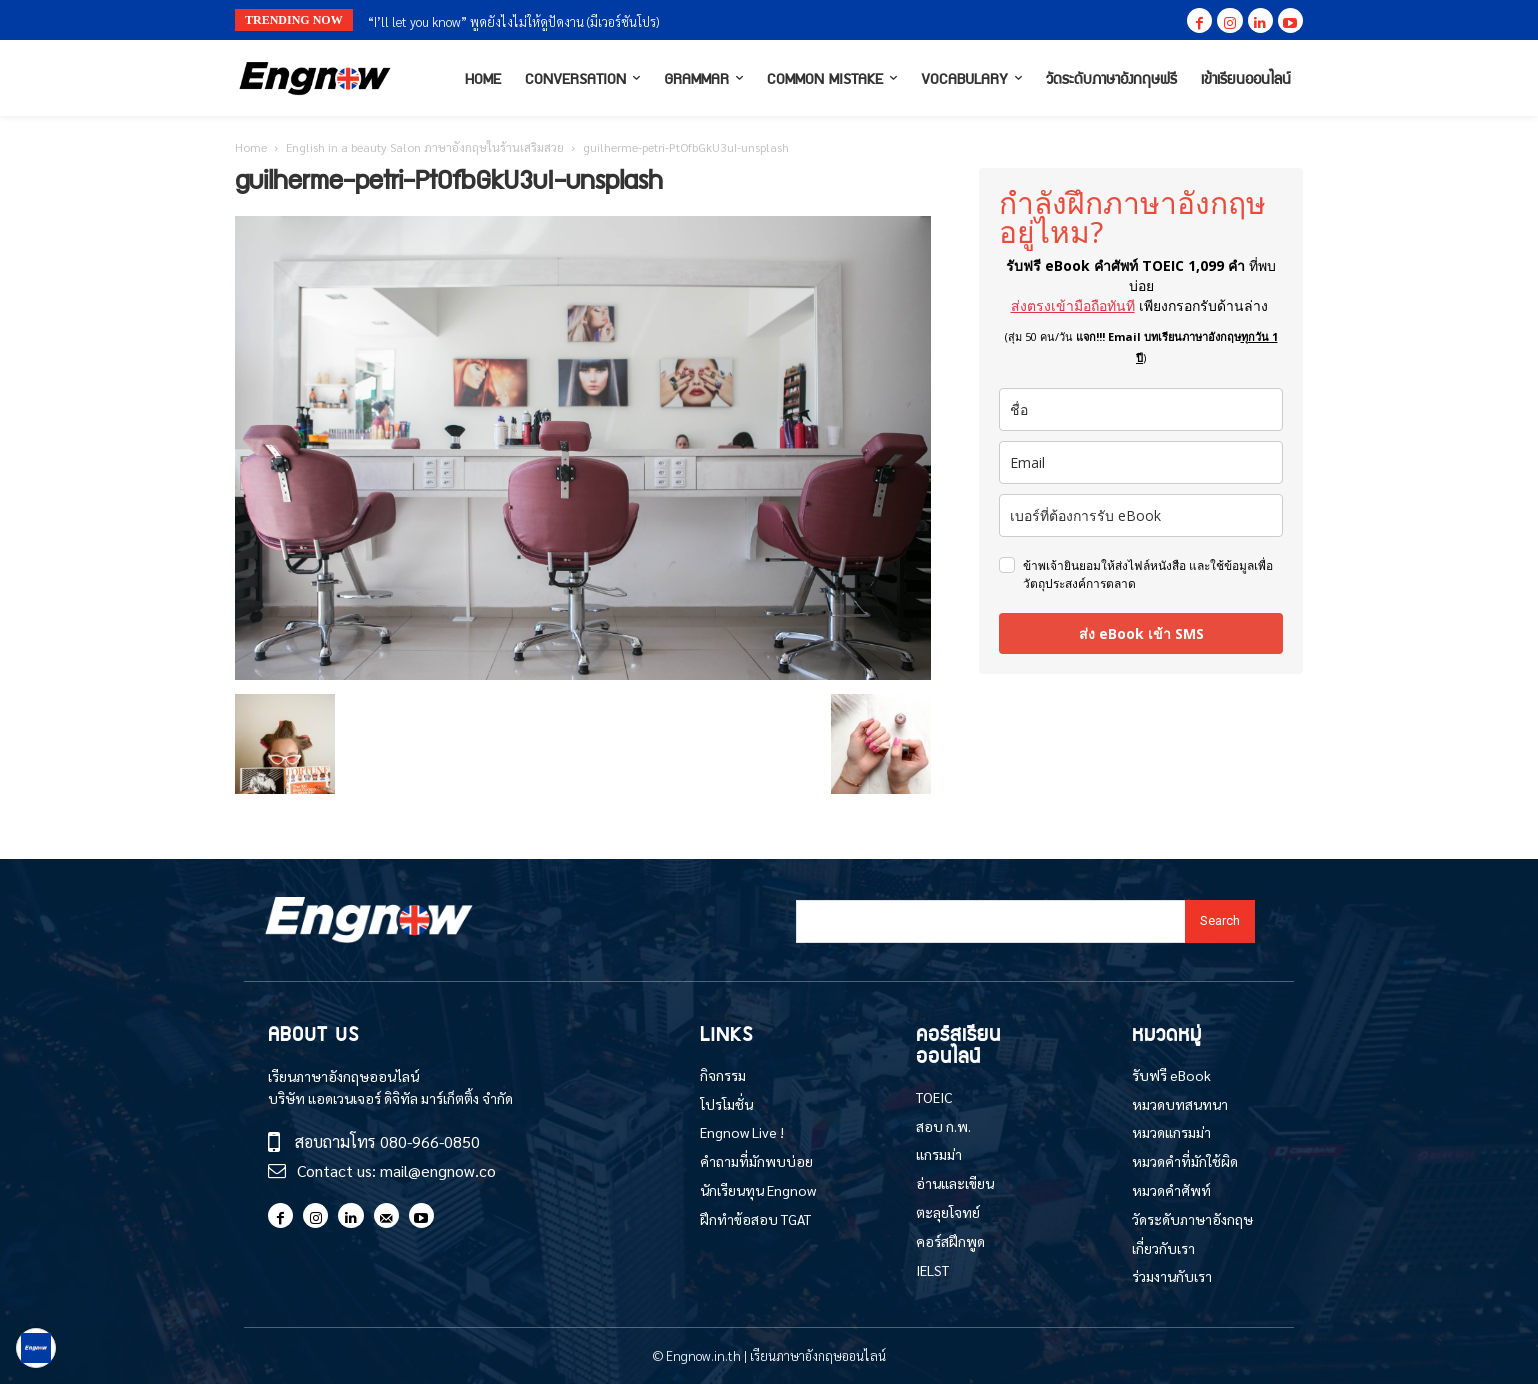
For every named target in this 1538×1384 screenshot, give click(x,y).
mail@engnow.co (438, 1170)
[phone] (1141, 515)
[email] (1141, 462)
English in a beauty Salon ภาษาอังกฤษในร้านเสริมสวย (425, 147)
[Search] (1220, 921)
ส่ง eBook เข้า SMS (1141, 633)
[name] (1141, 409)
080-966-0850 (430, 1141)
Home (251, 147)
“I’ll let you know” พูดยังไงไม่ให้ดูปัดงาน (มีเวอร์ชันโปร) (513, 21)
